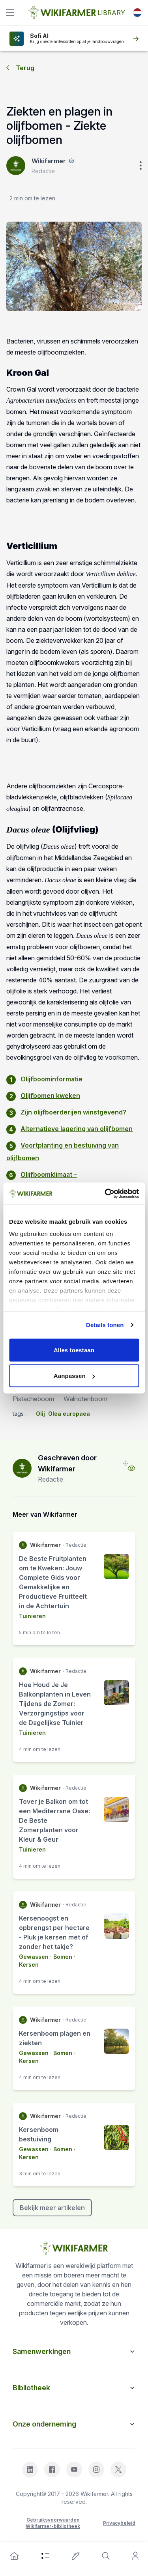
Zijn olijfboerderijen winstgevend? (73, 1112)
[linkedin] (30, 2469)
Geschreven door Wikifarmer (67, 1463)
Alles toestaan (74, 1349)
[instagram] (96, 2469)
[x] (118, 2469)
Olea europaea (69, 1413)
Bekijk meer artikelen (52, 2208)
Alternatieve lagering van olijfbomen (77, 1129)
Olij (40, 1413)
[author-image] (22, 1468)
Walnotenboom (85, 1399)
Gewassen (34, 1956)
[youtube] (74, 2469)
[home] (14, 2556)
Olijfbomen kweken (50, 1095)
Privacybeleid (119, 2523)
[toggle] (10, 12)
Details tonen (105, 1325)
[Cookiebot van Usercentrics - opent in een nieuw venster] (105, 1194)
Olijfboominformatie (51, 1079)
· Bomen (60, 1956)
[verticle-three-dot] (140, 165)
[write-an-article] (76, 2556)
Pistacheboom (33, 1399)
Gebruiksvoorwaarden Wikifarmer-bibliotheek (53, 2523)
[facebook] (52, 2469)
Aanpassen (74, 1375)
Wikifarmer (49, 161)
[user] (135, 2556)
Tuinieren (32, 1616)
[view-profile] (131, 1468)
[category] (45, 2556)
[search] (106, 2556)
